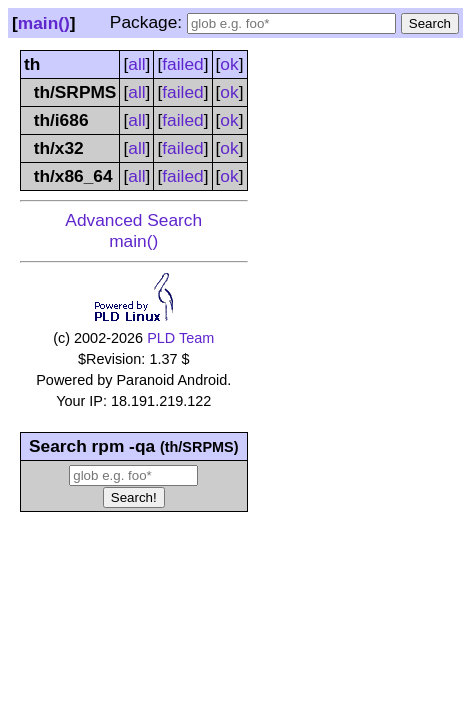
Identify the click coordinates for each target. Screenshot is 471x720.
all (136, 64)
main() (44, 23)
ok (229, 64)
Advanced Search (133, 220)
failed (182, 64)
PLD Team (180, 338)
